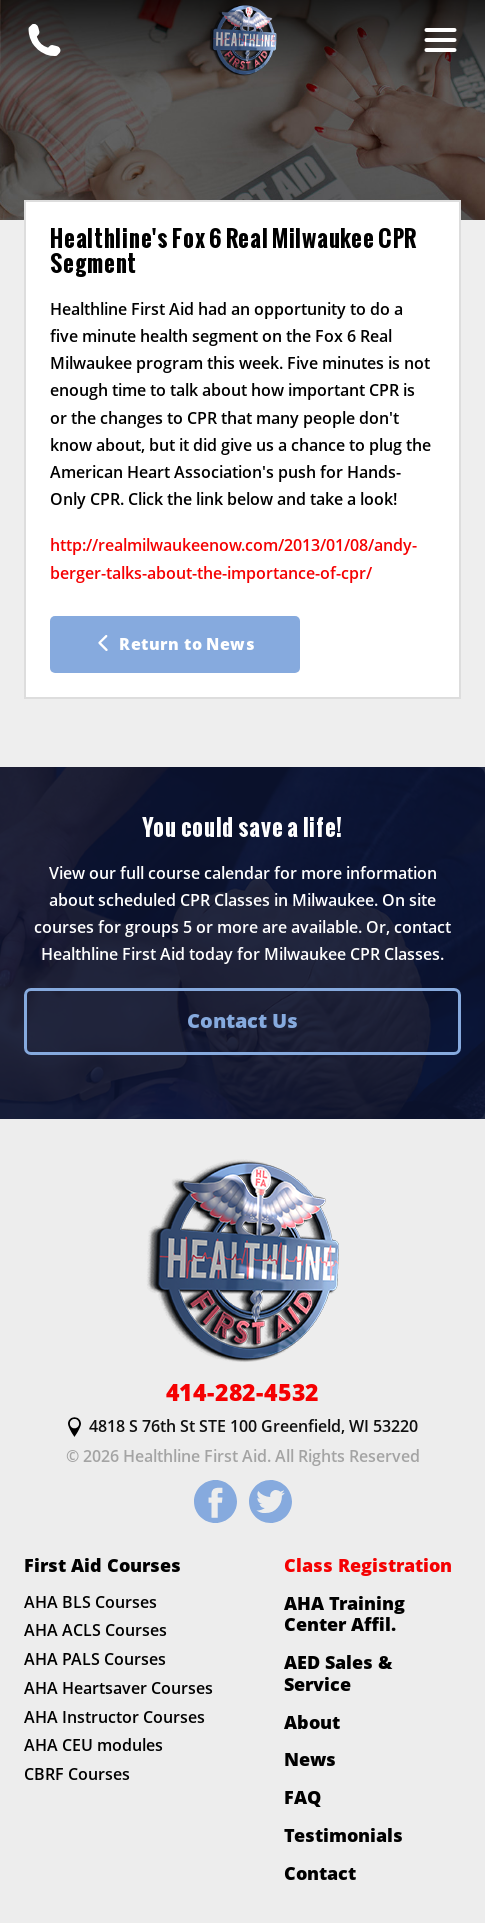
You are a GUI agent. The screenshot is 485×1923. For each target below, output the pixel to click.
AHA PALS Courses (95, 1660)
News (310, 1760)
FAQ (302, 1797)
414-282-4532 (243, 1392)
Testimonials (343, 1835)
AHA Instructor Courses (114, 1717)
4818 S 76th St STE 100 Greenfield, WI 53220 (243, 1427)
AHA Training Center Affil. (344, 1613)
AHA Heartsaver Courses (118, 1688)
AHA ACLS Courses (95, 1631)
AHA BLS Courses (90, 1602)
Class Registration (368, 1565)
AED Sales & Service (338, 1672)
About (312, 1722)
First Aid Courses (102, 1565)
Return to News (175, 644)
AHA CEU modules (93, 1746)
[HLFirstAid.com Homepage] (243, 40)
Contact (320, 1873)
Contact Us (242, 1020)
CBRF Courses (77, 1775)
